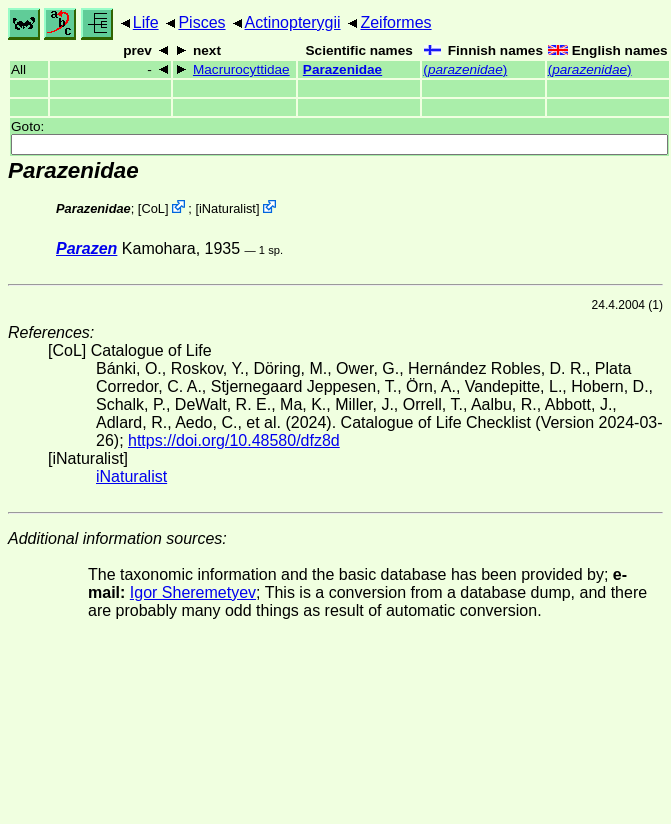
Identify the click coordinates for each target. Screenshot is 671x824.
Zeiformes (395, 22)
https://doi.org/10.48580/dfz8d (234, 440)
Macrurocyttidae (241, 69)
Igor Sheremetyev (193, 592)
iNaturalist (227, 208)
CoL (152, 208)
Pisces (201, 22)
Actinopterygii (293, 22)
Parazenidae (342, 69)
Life (146, 22)
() (465, 69)
